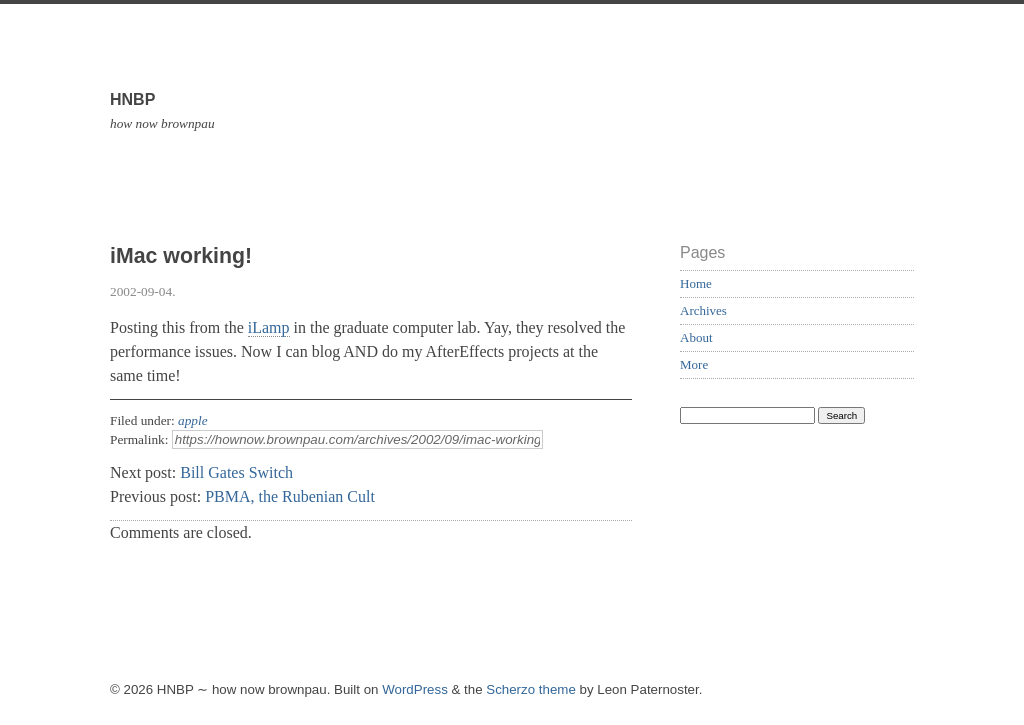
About (696, 337)
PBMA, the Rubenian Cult (290, 496)
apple (193, 420)
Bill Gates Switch (236, 472)
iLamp (269, 327)
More (694, 364)
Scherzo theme (531, 689)
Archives (703, 310)
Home (696, 283)
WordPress (415, 689)
